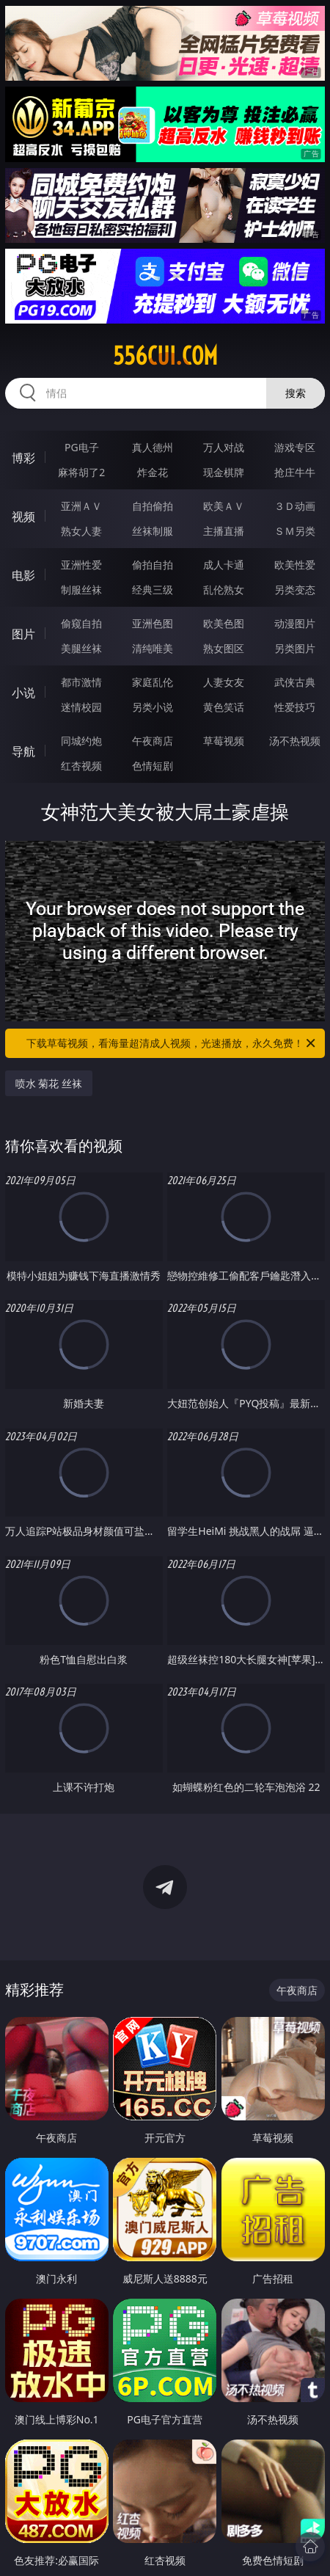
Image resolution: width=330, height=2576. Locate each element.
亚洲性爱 (81, 565)
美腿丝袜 (81, 648)
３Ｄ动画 (294, 506)
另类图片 (294, 648)
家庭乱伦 (152, 682)
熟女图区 (223, 648)
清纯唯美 (152, 648)
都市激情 (81, 682)
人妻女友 (223, 682)
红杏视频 (81, 766)
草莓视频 (223, 741)
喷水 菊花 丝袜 (48, 1083)
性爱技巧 (294, 707)
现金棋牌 (223, 472)
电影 (23, 575)
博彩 (23, 458)
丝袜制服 (152, 531)
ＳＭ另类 (294, 531)
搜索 (295, 393)
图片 (23, 634)
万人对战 (223, 447)
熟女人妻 (81, 531)
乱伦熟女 (223, 589)
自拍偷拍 (152, 506)
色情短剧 (152, 766)
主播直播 (223, 531)
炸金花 (152, 472)
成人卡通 (223, 565)
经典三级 (152, 589)
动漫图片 (294, 623)
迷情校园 (81, 707)
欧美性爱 (294, 565)
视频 (23, 516)
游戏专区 (294, 447)
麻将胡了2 (81, 472)
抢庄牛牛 (294, 472)
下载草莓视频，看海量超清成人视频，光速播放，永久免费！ (172, 1043)
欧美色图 (223, 623)
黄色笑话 (223, 707)
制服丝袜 (81, 589)
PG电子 (82, 447)
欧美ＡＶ (223, 506)
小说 (23, 693)
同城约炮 (81, 741)
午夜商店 (152, 741)
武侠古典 (294, 682)
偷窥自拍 (81, 623)
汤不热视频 (294, 741)
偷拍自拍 (152, 565)
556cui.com (165, 356)
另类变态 (294, 589)
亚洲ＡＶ (81, 506)
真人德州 (152, 447)
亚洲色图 (152, 623)
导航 (23, 751)
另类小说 (152, 707)
